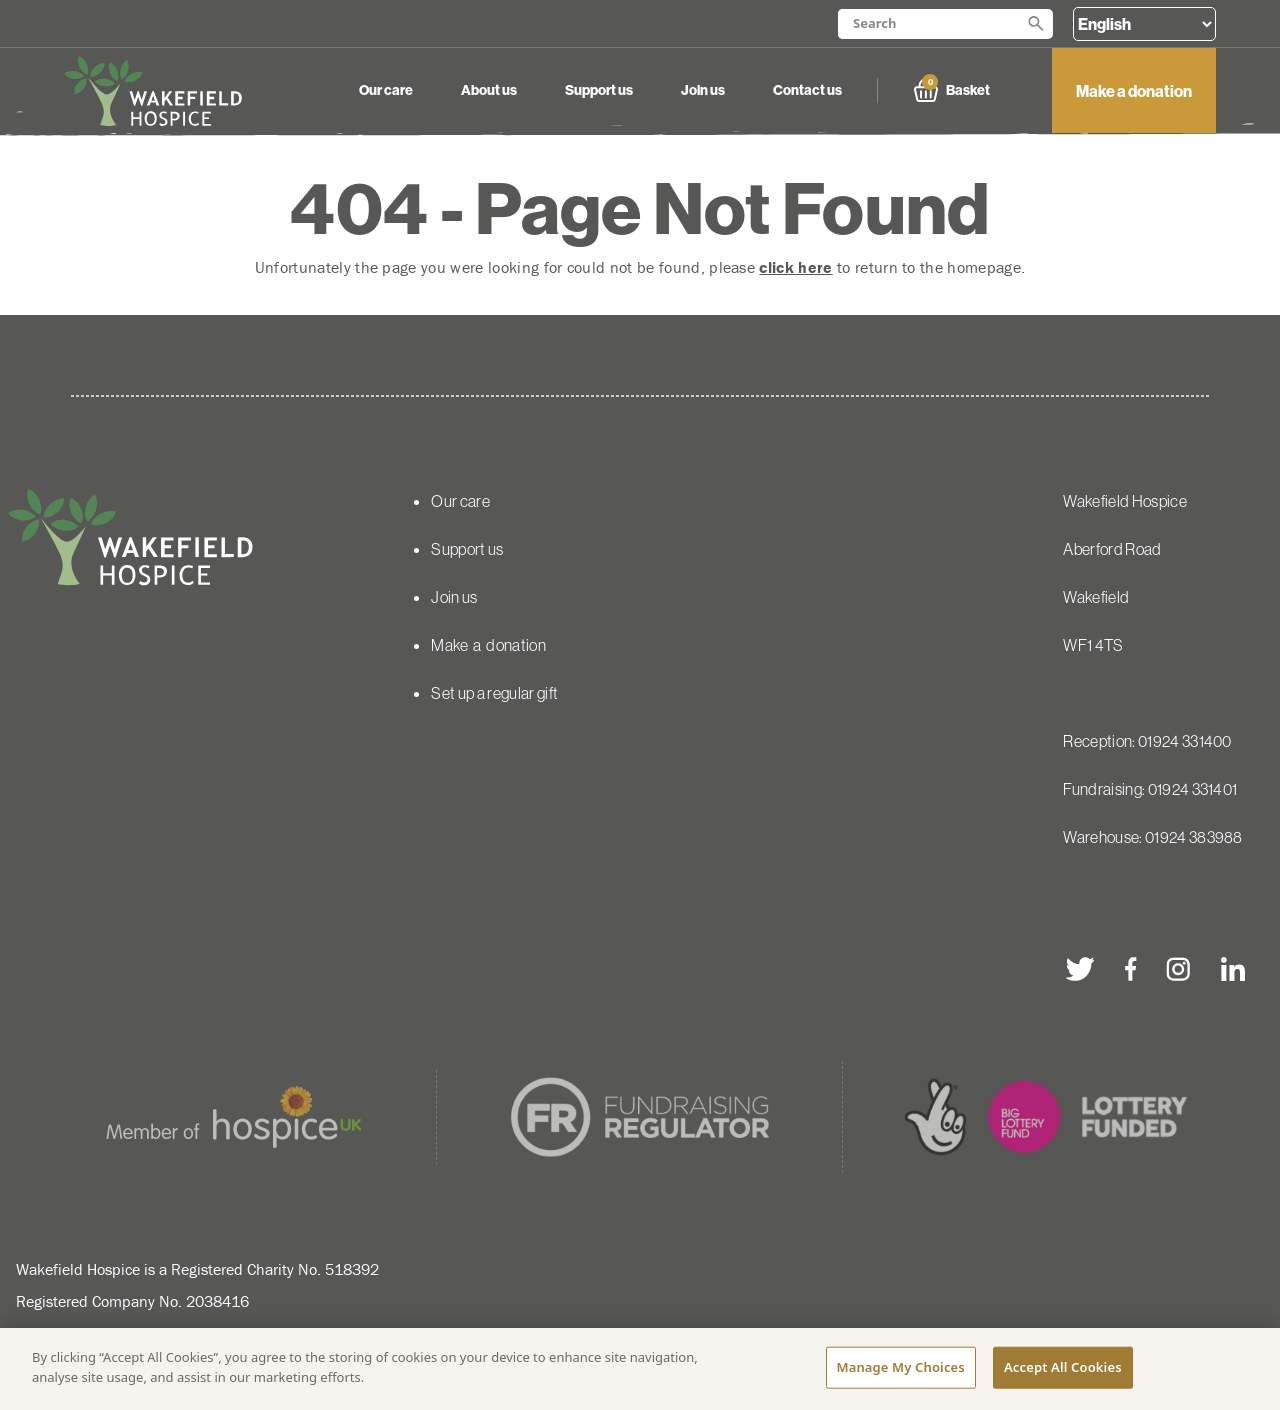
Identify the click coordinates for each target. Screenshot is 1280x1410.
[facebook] (1131, 969)
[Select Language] (1144, 24)
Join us (703, 90)
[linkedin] (1233, 969)
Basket (952, 90)
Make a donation (1134, 91)
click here (795, 267)
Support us (599, 90)
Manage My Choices (901, 1368)
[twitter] (1080, 969)
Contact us (807, 90)
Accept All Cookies (1063, 1368)
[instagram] (1179, 969)
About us (489, 90)
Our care (386, 90)
